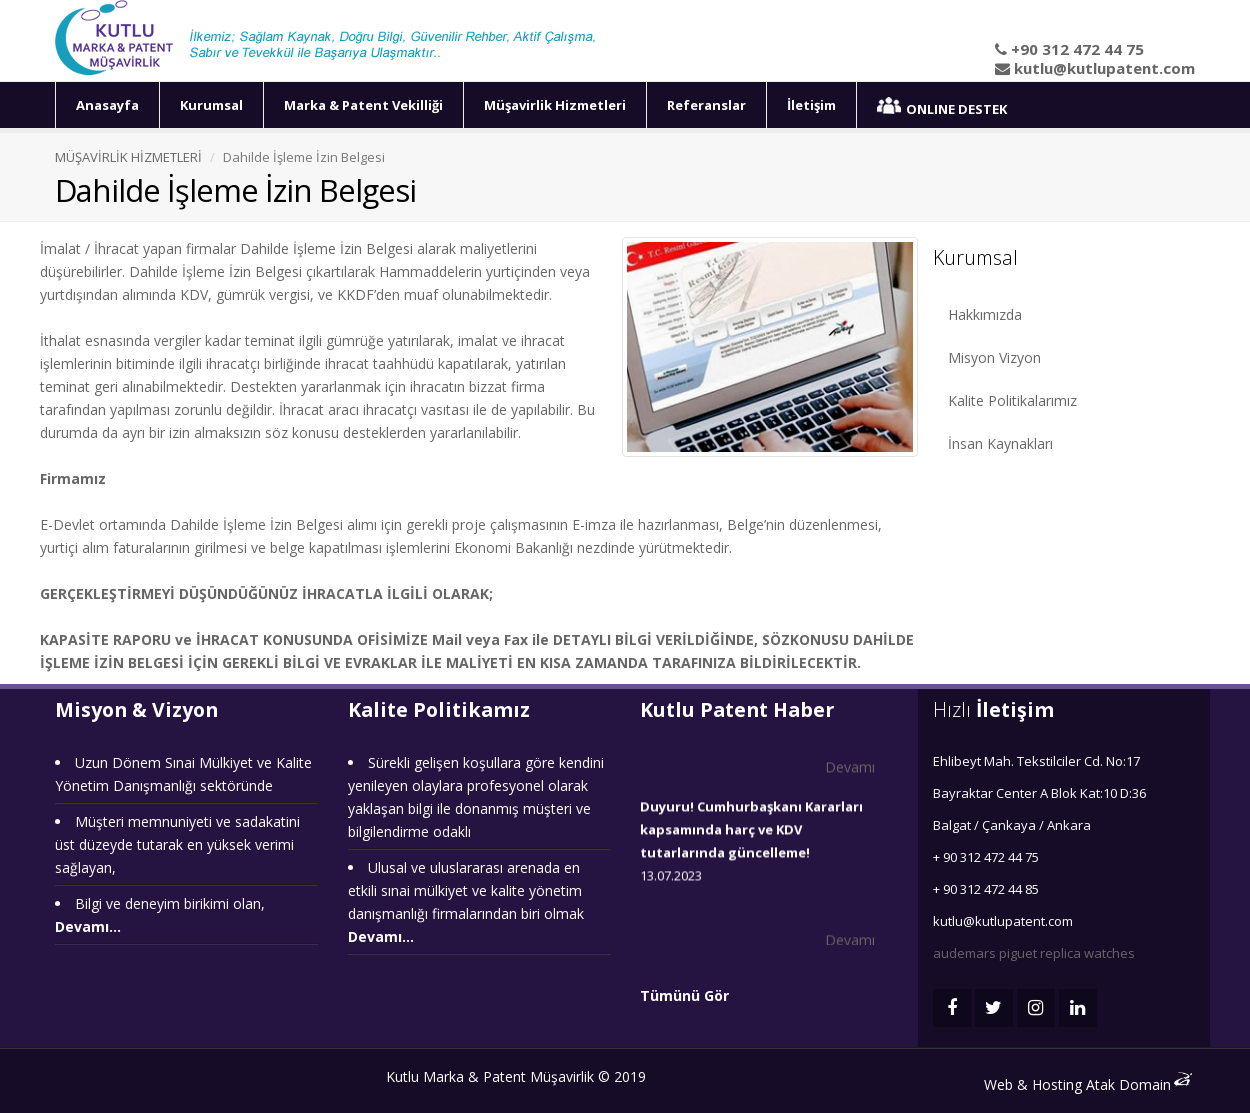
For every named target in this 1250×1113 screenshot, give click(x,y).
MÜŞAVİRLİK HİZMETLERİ (128, 157)
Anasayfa (107, 105)
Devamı (850, 767)
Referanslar (706, 105)
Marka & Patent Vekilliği (363, 105)
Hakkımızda (985, 314)
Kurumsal (211, 105)
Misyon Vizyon (994, 357)
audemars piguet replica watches (1034, 953)
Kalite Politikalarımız (1012, 400)
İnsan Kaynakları (1000, 443)
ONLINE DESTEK (942, 107)
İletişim (811, 105)
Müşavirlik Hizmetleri (555, 105)
